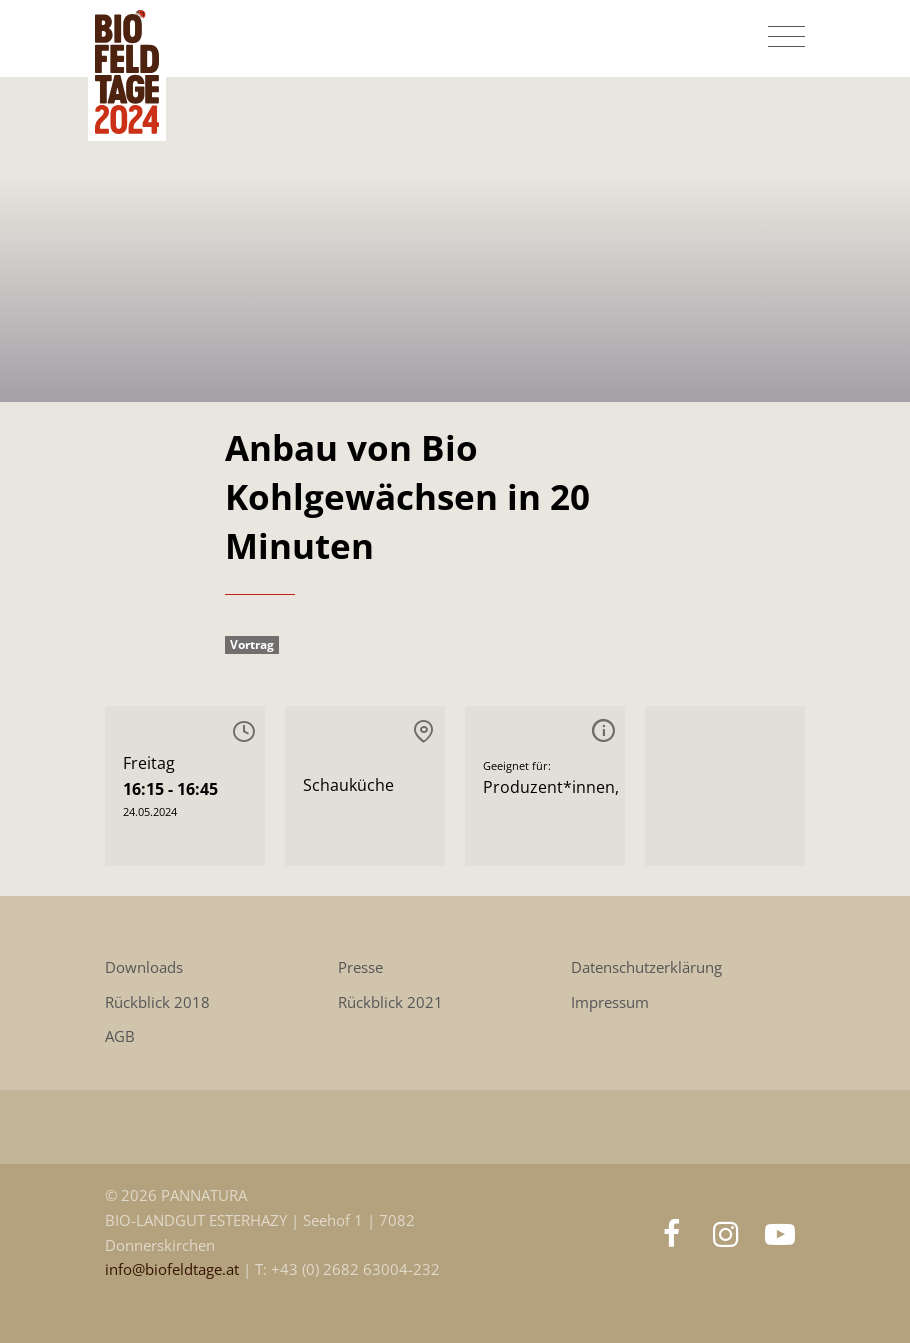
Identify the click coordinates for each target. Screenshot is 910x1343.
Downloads (144, 967)
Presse (360, 967)
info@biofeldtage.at (174, 1269)
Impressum (610, 1002)
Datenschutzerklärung (646, 967)
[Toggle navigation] (786, 37)
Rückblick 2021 (390, 1002)
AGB (120, 1036)
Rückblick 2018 (157, 1002)
